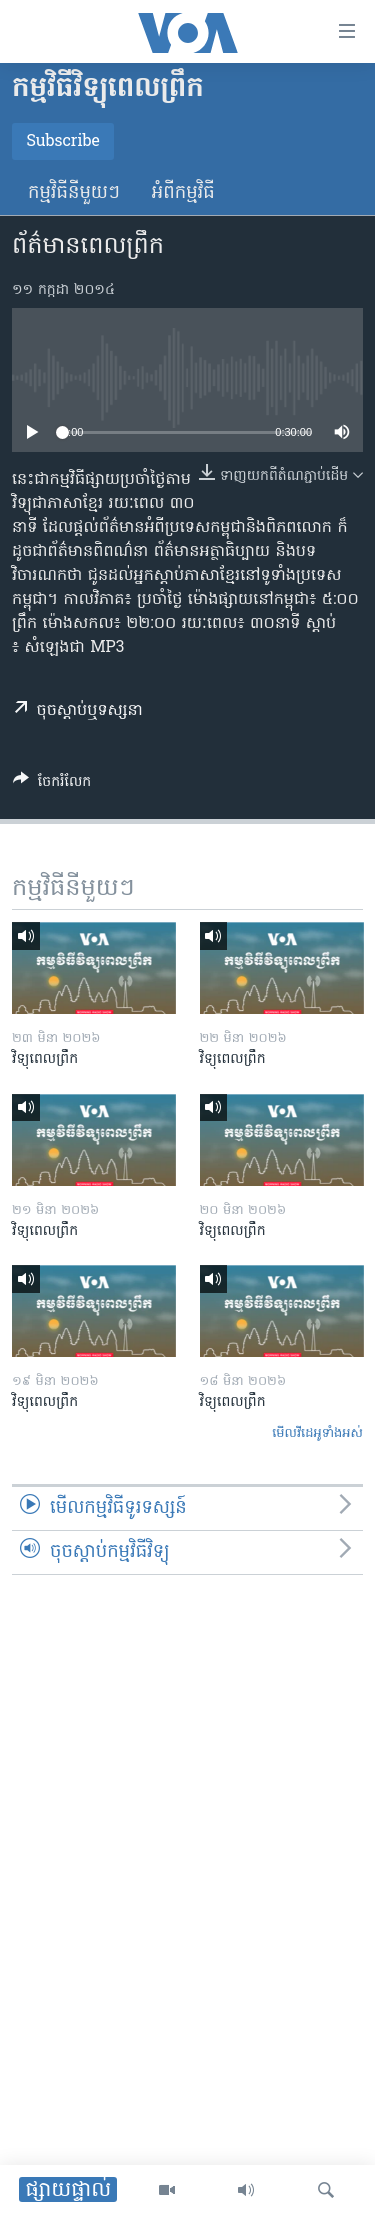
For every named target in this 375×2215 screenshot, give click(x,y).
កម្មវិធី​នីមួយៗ (74, 193)
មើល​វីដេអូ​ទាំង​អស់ (317, 1433)
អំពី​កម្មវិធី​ (183, 193)
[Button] (52, 785)
